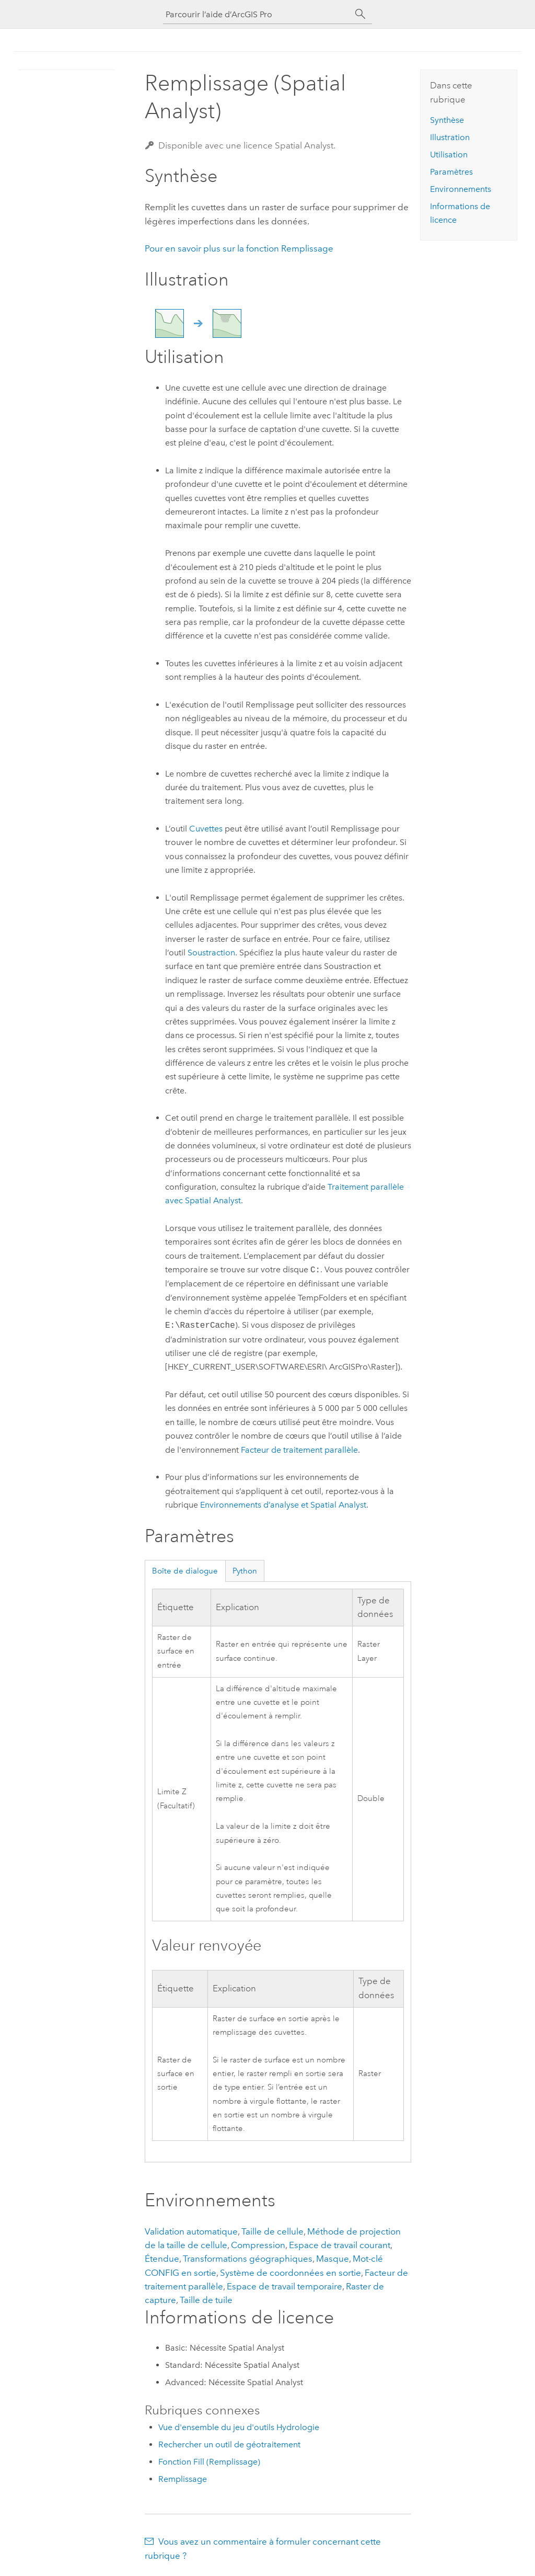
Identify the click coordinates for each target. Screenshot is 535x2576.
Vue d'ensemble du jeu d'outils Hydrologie (238, 2427)
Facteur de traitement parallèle (299, 1450)
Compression (258, 2245)
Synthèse (447, 120)
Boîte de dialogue (185, 1571)
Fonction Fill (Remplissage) (209, 2462)
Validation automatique (191, 2231)
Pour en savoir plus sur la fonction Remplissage (239, 248)
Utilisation (449, 154)
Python (244, 1571)
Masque (332, 2258)
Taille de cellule (272, 2231)
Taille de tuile (206, 2300)
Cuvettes (206, 829)
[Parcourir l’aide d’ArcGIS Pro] (257, 14)
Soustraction (211, 953)
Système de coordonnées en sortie (290, 2272)
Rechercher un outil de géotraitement (229, 2444)
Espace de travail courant (339, 2245)
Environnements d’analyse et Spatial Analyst (283, 1505)
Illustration (450, 137)
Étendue (162, 2258)
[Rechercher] (360, 14)
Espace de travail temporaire (284, 2286)
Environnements (460, 189)
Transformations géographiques (247, 2258)
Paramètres (451, 172)
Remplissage (182, 2479)
